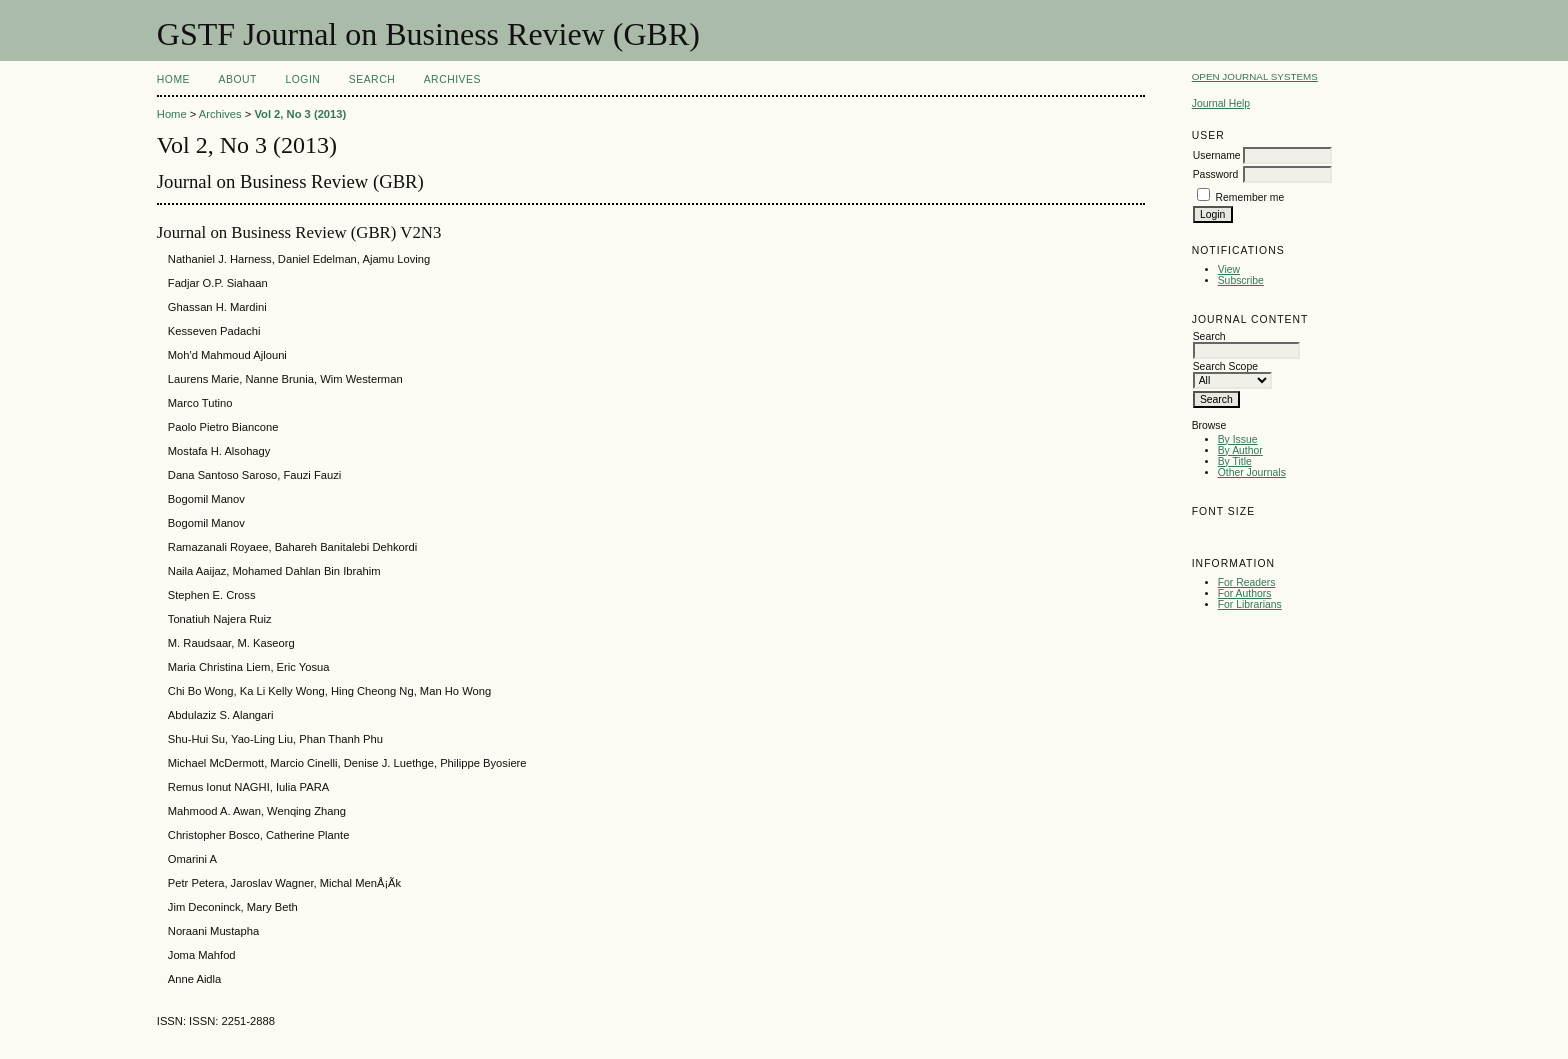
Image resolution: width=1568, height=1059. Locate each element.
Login (302, 79)
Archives (452, 79)
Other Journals (1252, 472)
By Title (1235, 461)
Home (173, 79)
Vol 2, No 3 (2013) (300, 114)
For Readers (1247, 582)
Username (1217, 155)
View (1229, 269)
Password (1216, 174)
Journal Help (1221, 103)
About (238, 79)
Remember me (1250, 197)
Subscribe (1241, 280)
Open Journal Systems (1255, 76)
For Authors (1245, 593)
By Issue (1238, 439)
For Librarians (1250, 604)
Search (372, 79)
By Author (1240, 450)
